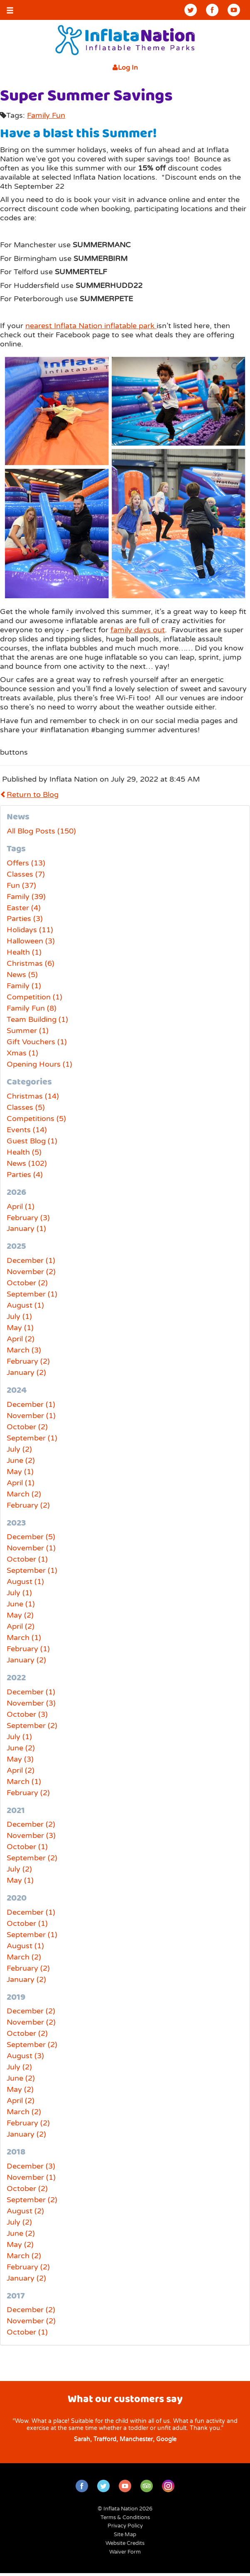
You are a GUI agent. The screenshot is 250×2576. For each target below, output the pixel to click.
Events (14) (27, 1129)
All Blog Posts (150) (41, 831)
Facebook (212, 10)
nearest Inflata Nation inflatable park (91, 325)
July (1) (19, 1316)
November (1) (31, 1415)
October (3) (27, 1714)
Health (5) (24, 1152)
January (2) (26, 1372)
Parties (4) (25, 1174)
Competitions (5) (36, 1118)
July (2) (19, 1449)
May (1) (20, 1327)
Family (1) (24, 985)
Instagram (168, 2486)
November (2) (31, 1271)
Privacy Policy (125, 2525)
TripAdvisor (146, 2486)
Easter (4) (24, 907)
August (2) (25, 2210)
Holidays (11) (30, 929)
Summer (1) (28, 1030)
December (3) (31, 2166)
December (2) (31, 1824)
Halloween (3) (31, 941)
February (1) (28, 1648)
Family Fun (46, 115)
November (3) (31, 1703)
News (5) (22, 974)
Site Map (125, 2534)
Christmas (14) (33, 1096)
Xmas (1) (22, 1053)
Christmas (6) (30, 963)
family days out (137, 629)
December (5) (31, 1536)
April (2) (20, 1338)
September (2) (32, 1725)
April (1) (20, 1206)
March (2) (24, 1494)
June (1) (21, 1603)
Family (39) (26, 896)
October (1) (27, 1559)
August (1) (25, 1305)
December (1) (31, 1260)
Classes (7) (26, 874)
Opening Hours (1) (39, 1064)
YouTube (234, 10)
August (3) (25, 2055)
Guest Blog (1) (32, 1140)
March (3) (24, 1350)
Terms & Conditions (125, 2517)
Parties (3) (25, 918)
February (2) (28, 1361)
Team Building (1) (37, 1019)
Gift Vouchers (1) (37, 1041)
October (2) (27, 1282)
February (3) (28, 1217)
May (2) (20, 1615)
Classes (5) (26, 1107)
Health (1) (24, 952)
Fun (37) (21, 885)
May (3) (20, 1759)
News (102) (27, 1163)
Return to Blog (29, 794)
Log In (125, 68)
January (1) (26, 1228)
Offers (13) (26, 863)
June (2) (21, 1460)
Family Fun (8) (31, 1008)
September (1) (32, 1294)
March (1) (24, 1637)
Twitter (190, 10)
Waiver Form (125, 2552)
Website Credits (125, 2543)
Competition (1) (34, 997)
